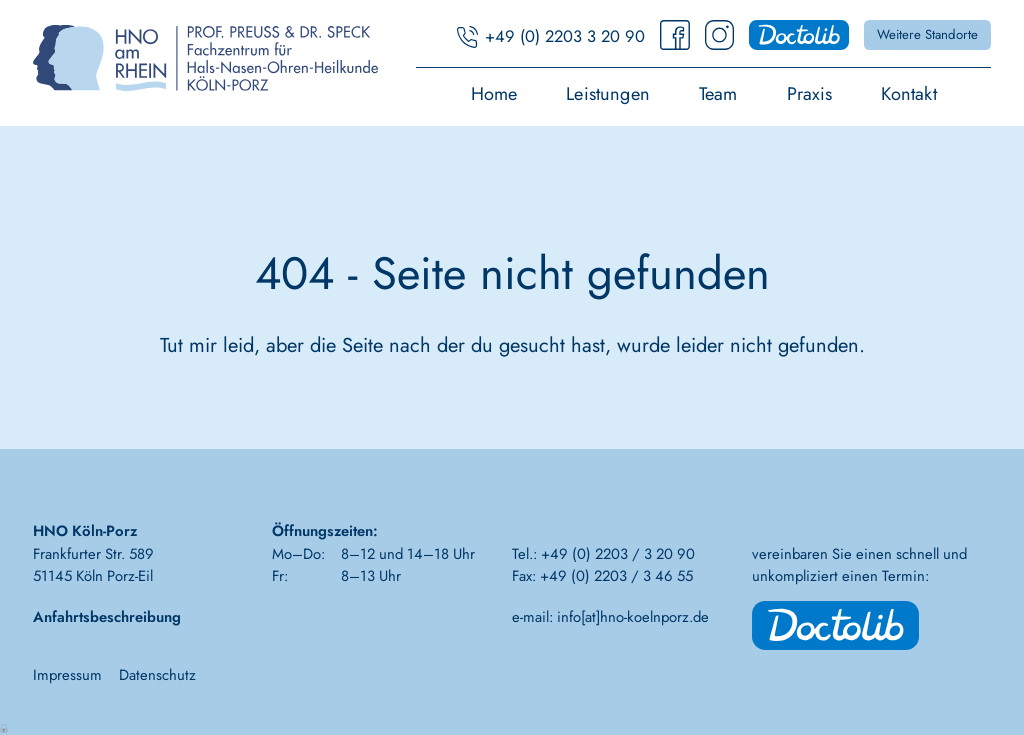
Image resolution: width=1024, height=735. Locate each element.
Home (494, 95)
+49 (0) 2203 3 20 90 (565, 36)
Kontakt (908, 95)
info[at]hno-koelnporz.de (633, 617)
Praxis (810, 95)
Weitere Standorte (927, 34)
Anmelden (5, 727)
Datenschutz (157, 675)
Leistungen (608, 95)
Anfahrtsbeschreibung (107, 617)
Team (718, 95)
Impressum (67, 675)
